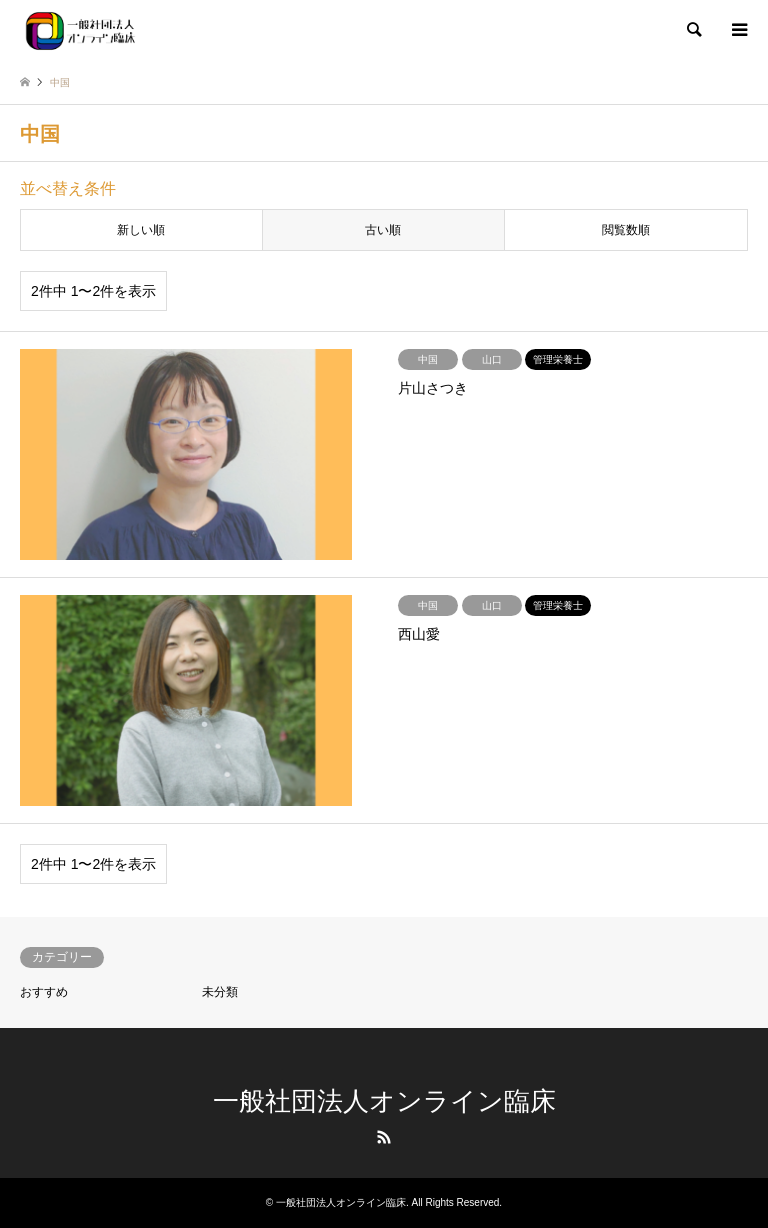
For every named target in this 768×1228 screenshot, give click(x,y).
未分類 (220, 992)
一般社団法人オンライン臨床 (384, 1101)
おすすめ (44, 992)
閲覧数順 (626, 230)
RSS (384, 1137)
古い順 (383, 230)
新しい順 (141, 230)
